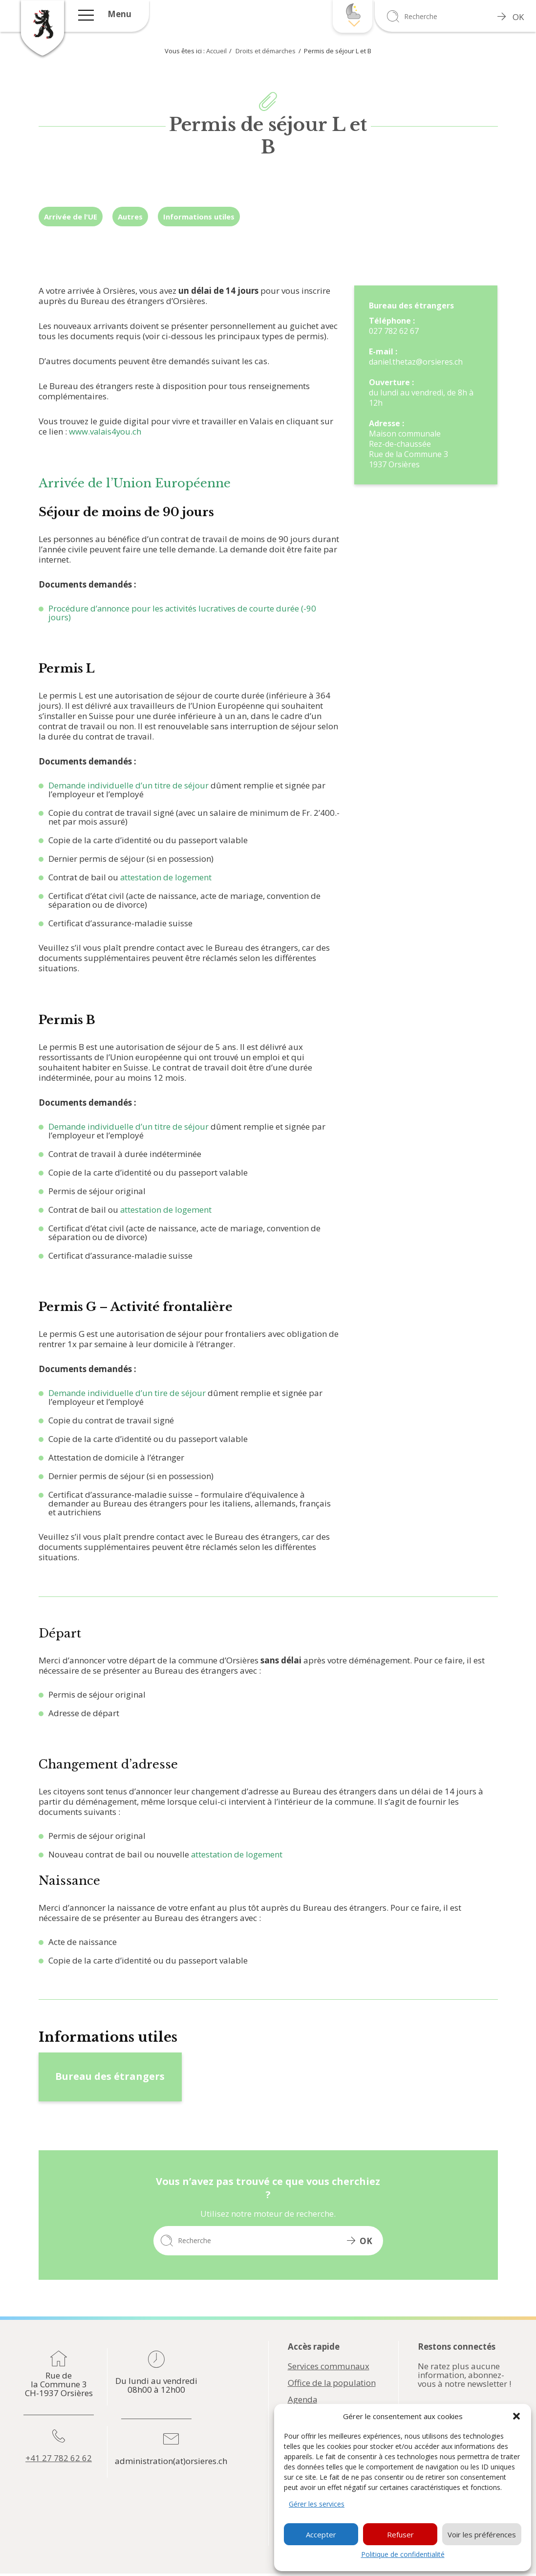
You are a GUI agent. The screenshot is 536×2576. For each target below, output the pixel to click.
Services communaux (329, 2366)
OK (510, 17)
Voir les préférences (482, 2534)
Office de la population (332, 2383)
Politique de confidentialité (403, 2554)
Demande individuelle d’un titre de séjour (128, 785)
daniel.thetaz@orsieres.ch (416, 361)
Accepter (321, 2534)
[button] (516, 2416)
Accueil (216, 50)
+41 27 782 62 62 (58, 2458)
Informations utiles (199, 216)
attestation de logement (166, 877)
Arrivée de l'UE (70, 216)
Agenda (303, 2399)
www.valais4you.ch (106, 431)
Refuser (400, 2534)
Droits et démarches (266, 50)
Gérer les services (316, 2504)
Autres (130, 216)
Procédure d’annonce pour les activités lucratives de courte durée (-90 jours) (183, 613)
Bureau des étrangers (110, 2076)
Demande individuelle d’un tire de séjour (127, 1392)
